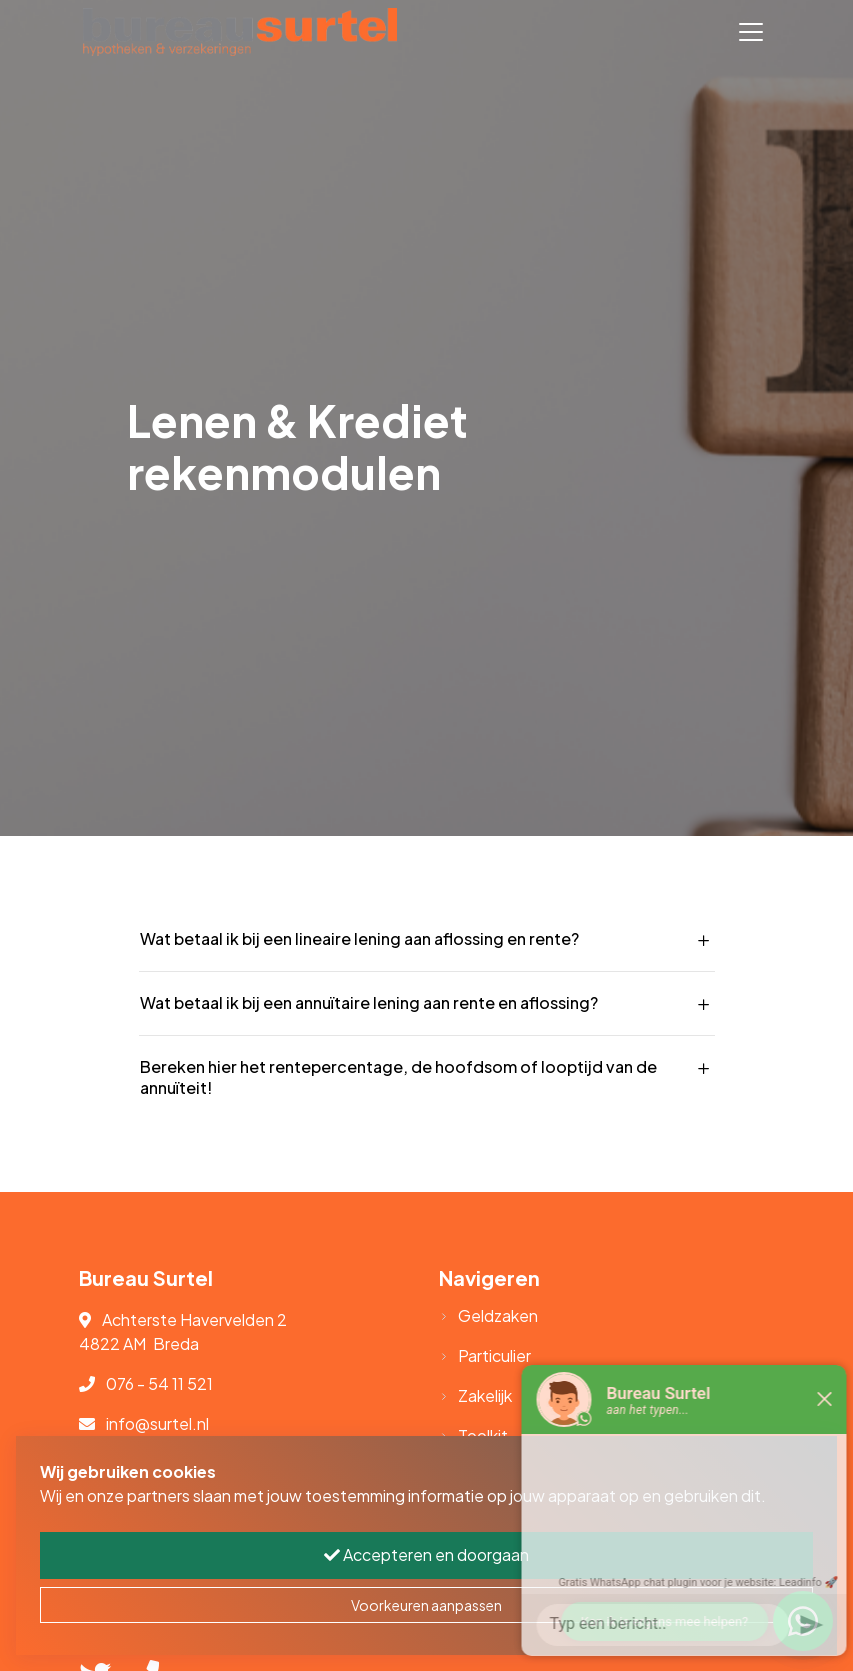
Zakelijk (485, 1395)
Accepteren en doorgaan (426, 1554)
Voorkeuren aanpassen (426, 1605)
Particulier (494, 1355)
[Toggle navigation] (751, 32)
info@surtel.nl (157, 1423)
